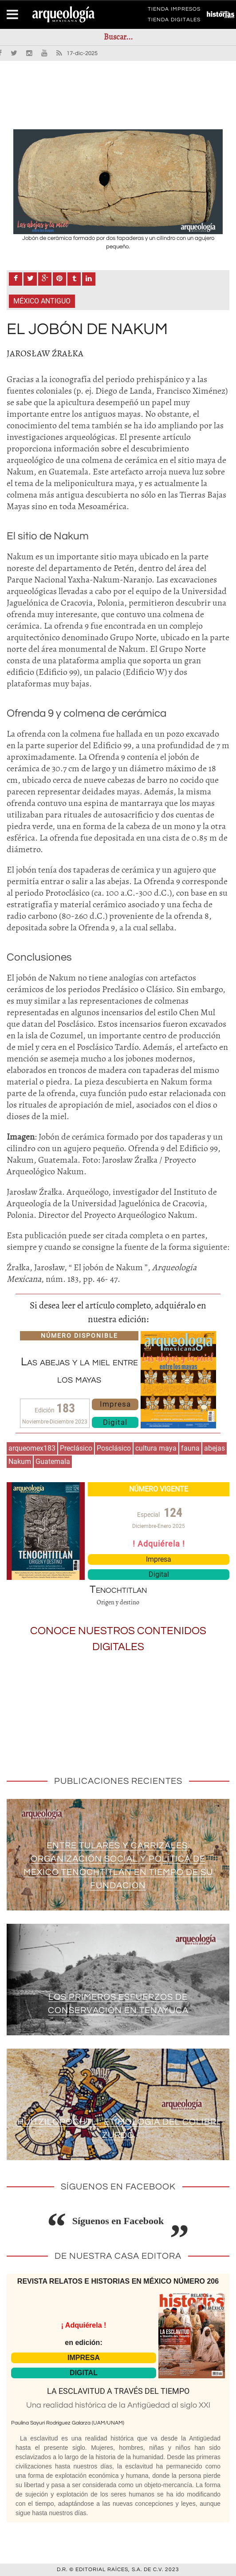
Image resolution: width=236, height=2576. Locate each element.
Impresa (115, 1404)
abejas (214, 1448)
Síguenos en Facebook (118, 2220)
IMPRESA (83, 2357)
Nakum (19, 1461)
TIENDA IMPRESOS (174, 10)
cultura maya (156, 1448)
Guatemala (52, 1461)
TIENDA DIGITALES (174, 21)
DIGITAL (84, 2373)
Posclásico (114, 1448)
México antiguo (42, 301)
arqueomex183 (31, 1448)
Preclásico (76, 1448)
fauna (190, 1448)
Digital (115, 1422)
